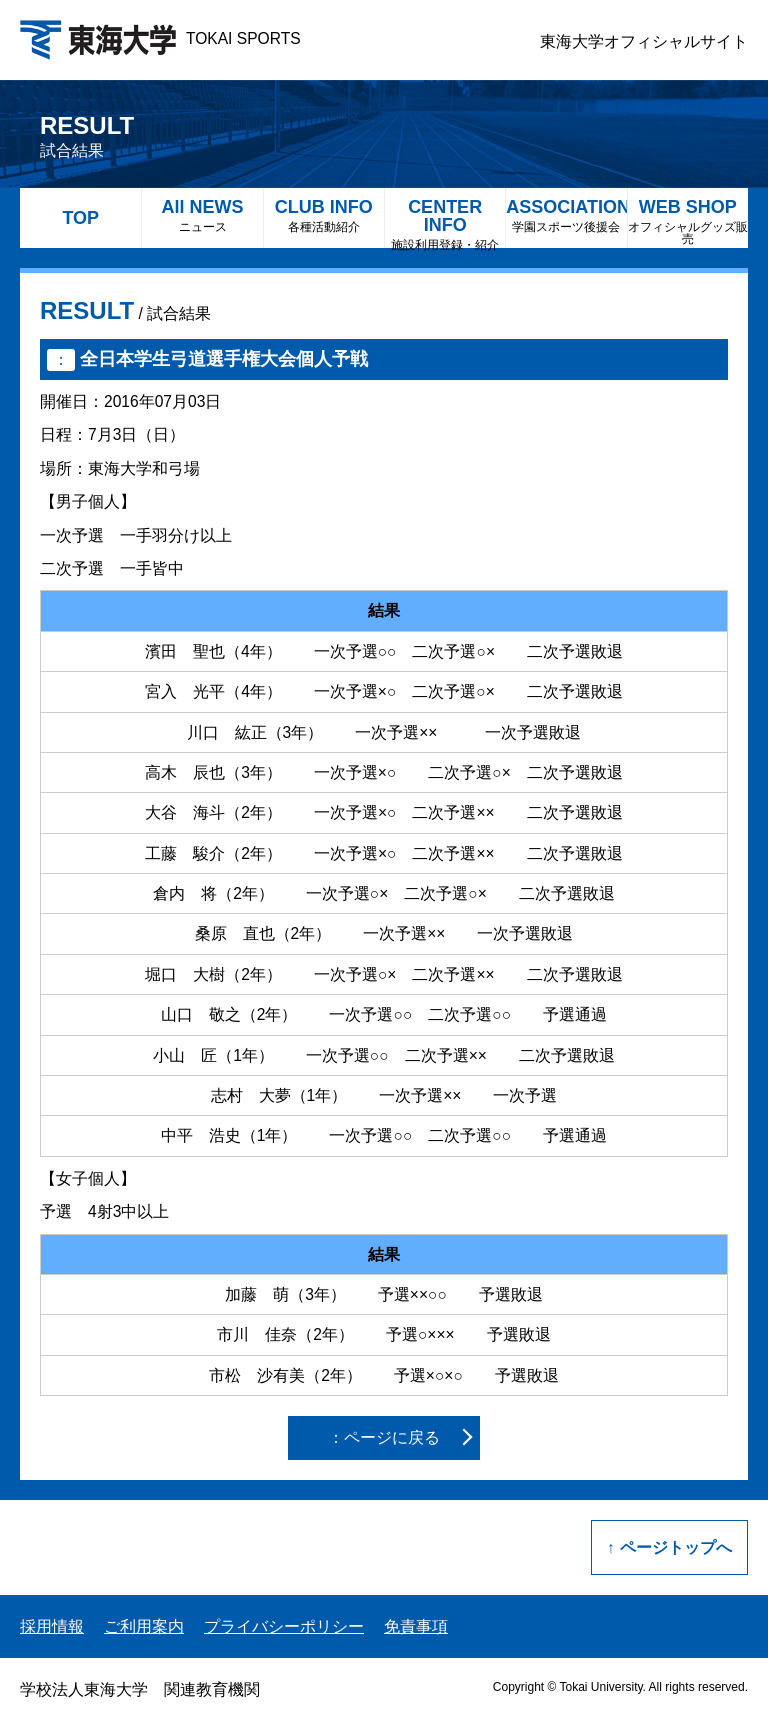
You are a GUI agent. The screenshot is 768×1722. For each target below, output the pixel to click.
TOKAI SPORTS (160, 38)
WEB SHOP (688, 221)
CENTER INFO (445, 222)
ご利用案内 (144, 1626)
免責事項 (416, 1626)
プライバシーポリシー (284, 1626)
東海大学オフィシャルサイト (644, 41)
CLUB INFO (324, 215)
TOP (80, 218)
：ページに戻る (384, 1437)
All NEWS (202, 215)
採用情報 (52, 1626)
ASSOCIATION (566, 215)
